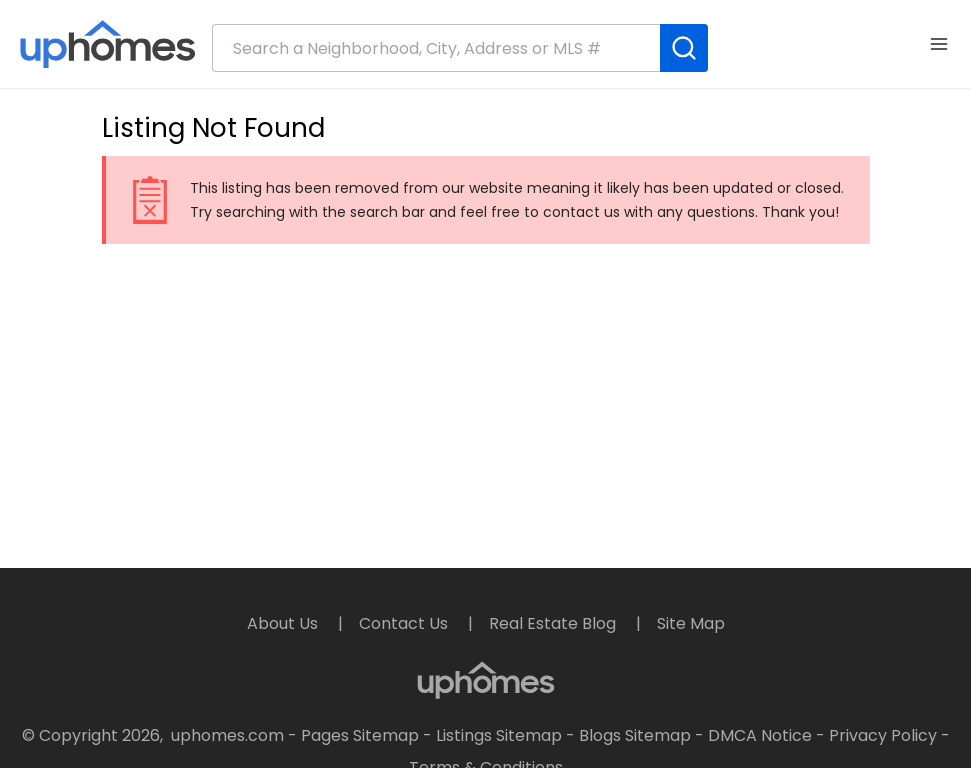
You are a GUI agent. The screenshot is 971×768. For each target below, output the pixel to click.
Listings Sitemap (499, 735)
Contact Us (405, 623)
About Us (284, 623)
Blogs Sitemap (635, 735)
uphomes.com (227, 735)
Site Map (691, 623)
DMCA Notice (760, 735)
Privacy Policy (883, 735)
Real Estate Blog (554, 623)
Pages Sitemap (360, 735)
